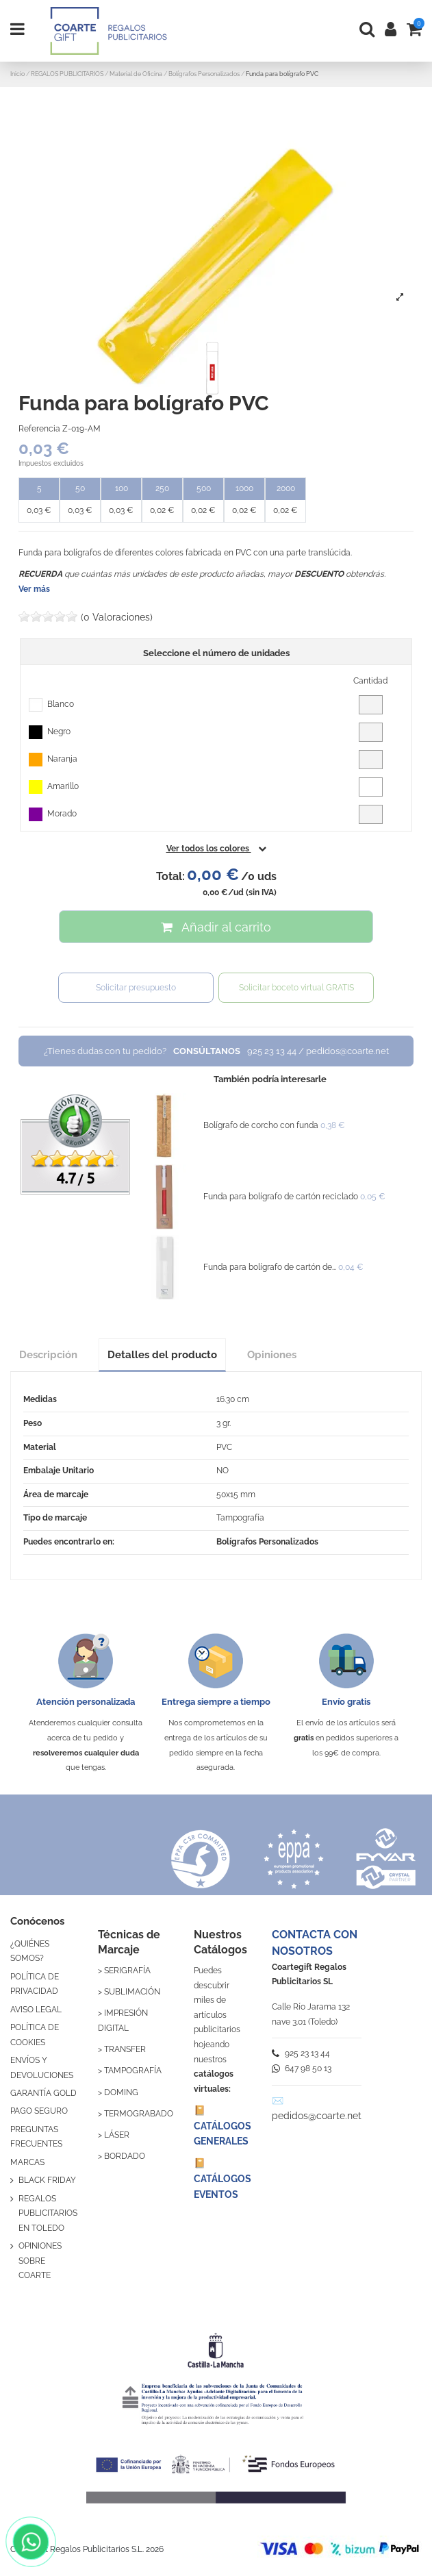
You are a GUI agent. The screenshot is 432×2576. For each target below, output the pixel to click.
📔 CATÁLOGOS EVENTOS (222, 2178)
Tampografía (240, 1518)
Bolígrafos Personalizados (267, 1542)
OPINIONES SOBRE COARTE (40, 2260)
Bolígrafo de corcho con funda (260, 1125)
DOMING (121, 2092)
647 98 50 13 (301, 2068)
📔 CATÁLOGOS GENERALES (222, 2126)
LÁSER (116, 2135)
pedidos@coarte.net (316, 2115)
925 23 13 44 (301, 2053)
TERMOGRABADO (138, 2113)
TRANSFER (125, 2049)
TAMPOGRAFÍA (133, 2070)
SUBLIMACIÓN (132, 1992)
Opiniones (271, 1354)
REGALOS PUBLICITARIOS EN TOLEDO (47, 2213)
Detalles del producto (162, 1354)
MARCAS (27, 2162)
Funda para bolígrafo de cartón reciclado (280, 1196)
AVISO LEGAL (36, 2009)
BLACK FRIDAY (47, 2180)
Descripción (48, 1354)
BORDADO (124, 2156)
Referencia (39, 429)
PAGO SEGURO (39, 2111)
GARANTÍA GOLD (43, 2093)
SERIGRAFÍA (127, 1970)
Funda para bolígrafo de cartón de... (269, 1267)
